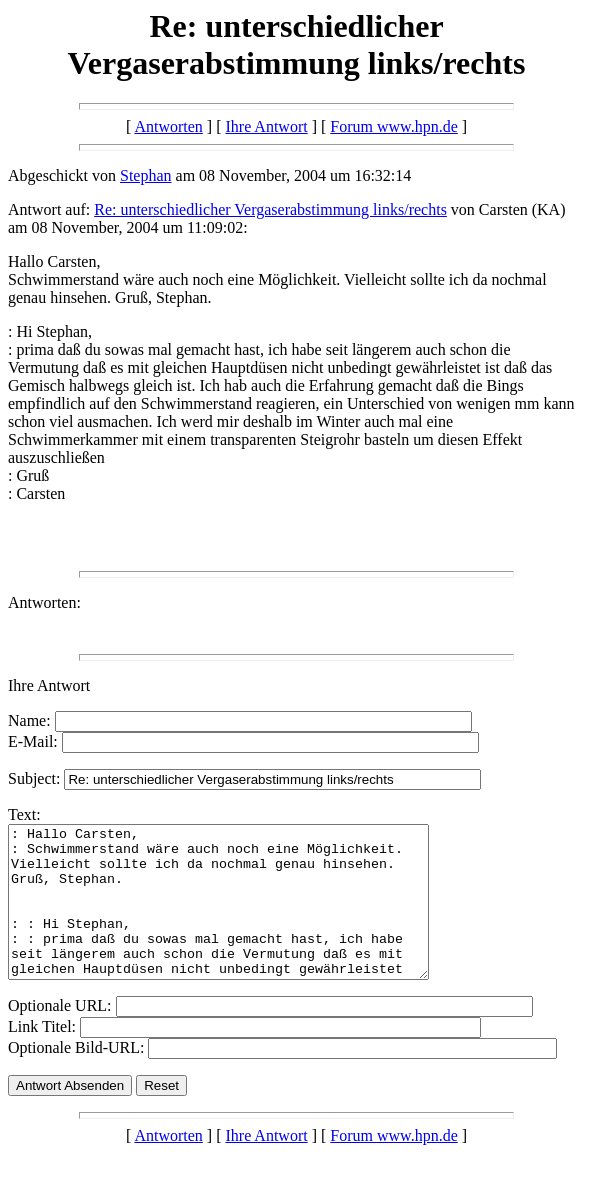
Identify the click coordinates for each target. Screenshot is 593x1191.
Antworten (168, 126)
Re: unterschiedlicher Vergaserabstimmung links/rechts (270, 209)
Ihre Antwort (266, 126)
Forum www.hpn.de (393, 126)
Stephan (146, 175)
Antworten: (44, 602)
